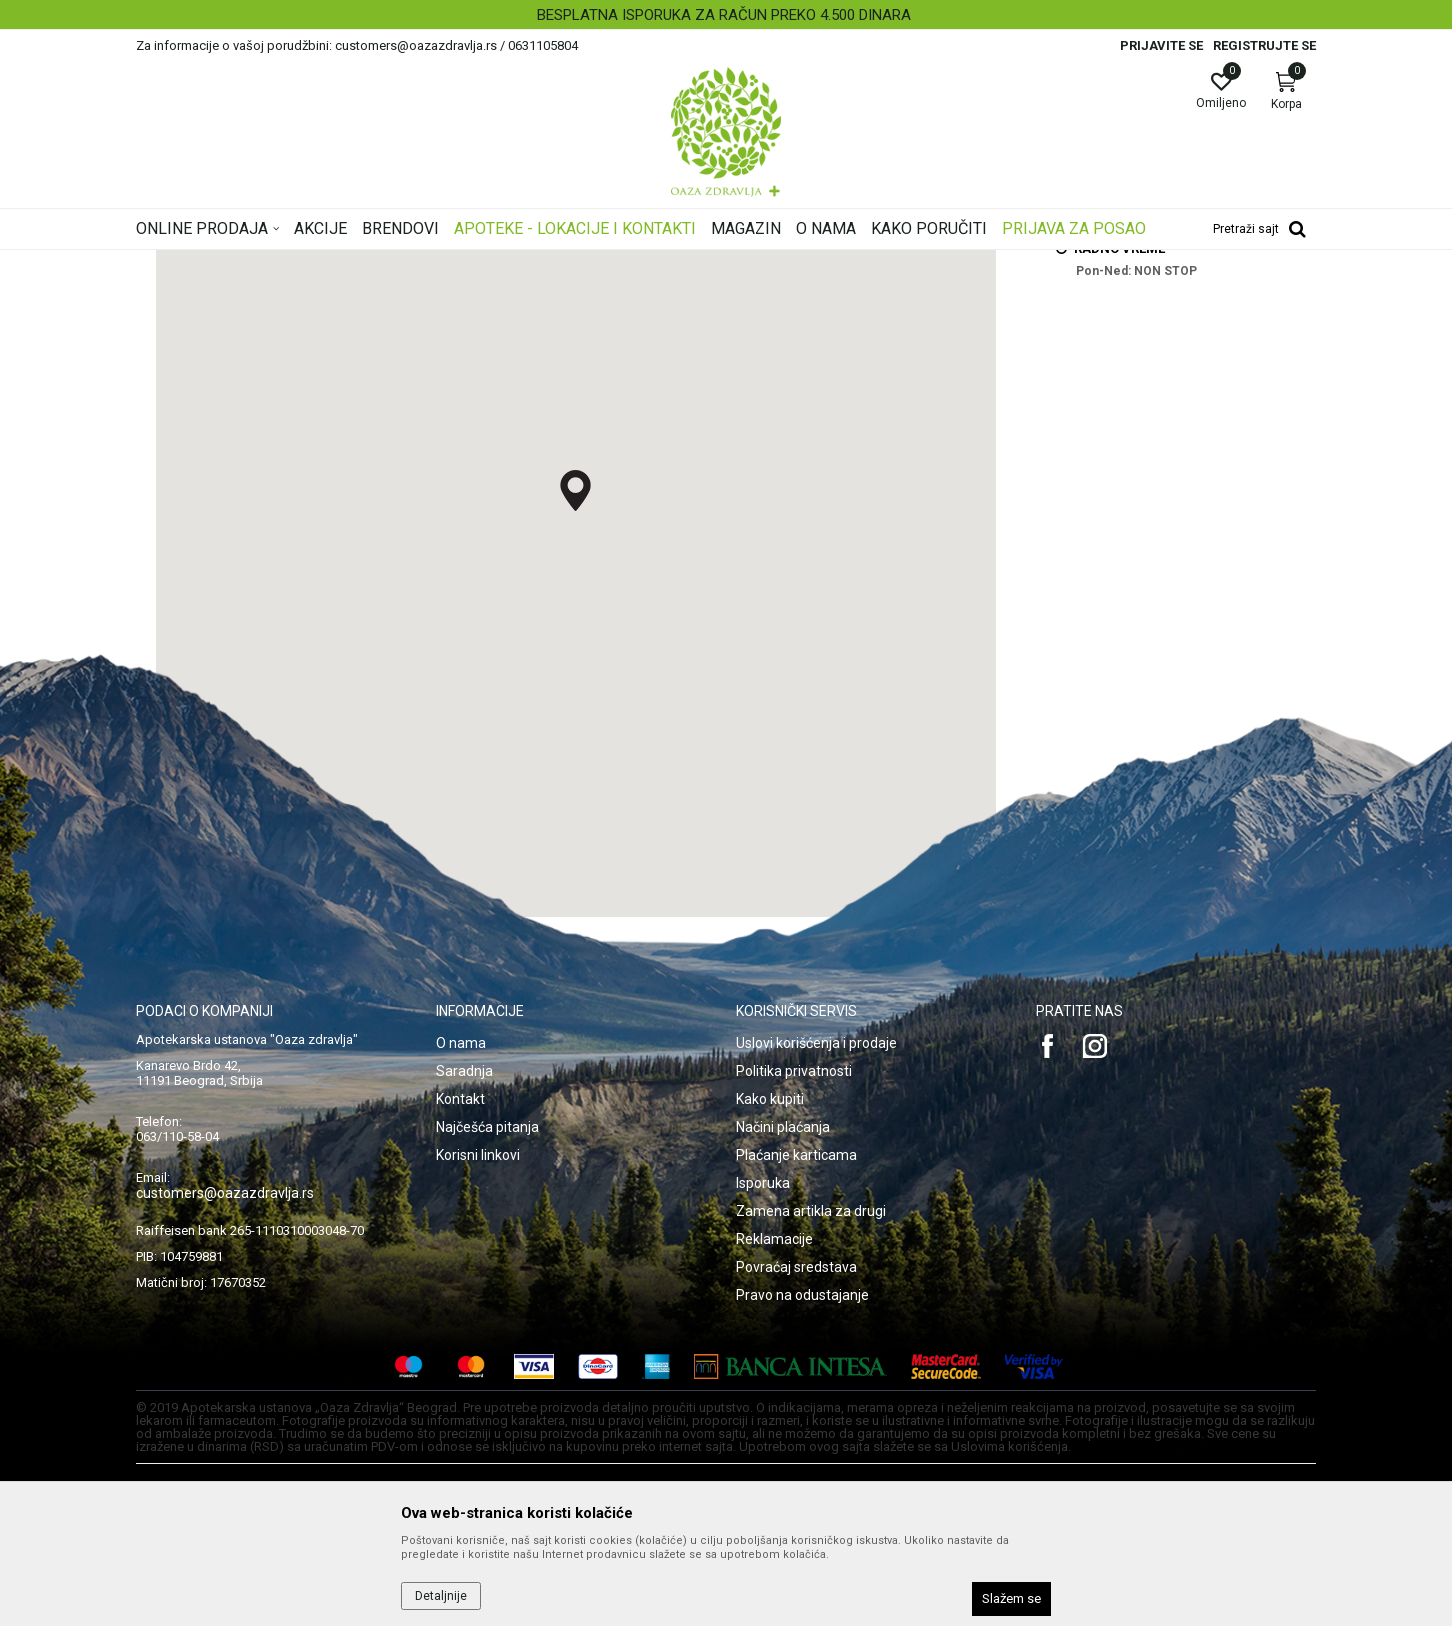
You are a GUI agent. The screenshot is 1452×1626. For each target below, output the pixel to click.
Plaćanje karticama (796, 1405)
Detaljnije (441, 1596)
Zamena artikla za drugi (811, 1461)
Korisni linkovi (478, 1405)
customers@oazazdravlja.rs (225, 1443)
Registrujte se (1264, 45)
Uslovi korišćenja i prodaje (816, 1293)
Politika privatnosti (794, 1321)
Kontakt (460, 1349)
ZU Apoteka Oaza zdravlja (458, 263)
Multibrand (342, 263)
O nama (461, 1293)
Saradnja (464, 1321)
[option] (726, 15)
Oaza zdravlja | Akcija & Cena (217, 263)
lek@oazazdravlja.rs (1134, 369)
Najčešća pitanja (487, 1377)
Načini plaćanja (783, 1377)
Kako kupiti (770, 1349)
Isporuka (763, 1433)
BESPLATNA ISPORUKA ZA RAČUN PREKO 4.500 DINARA (724, 15)
